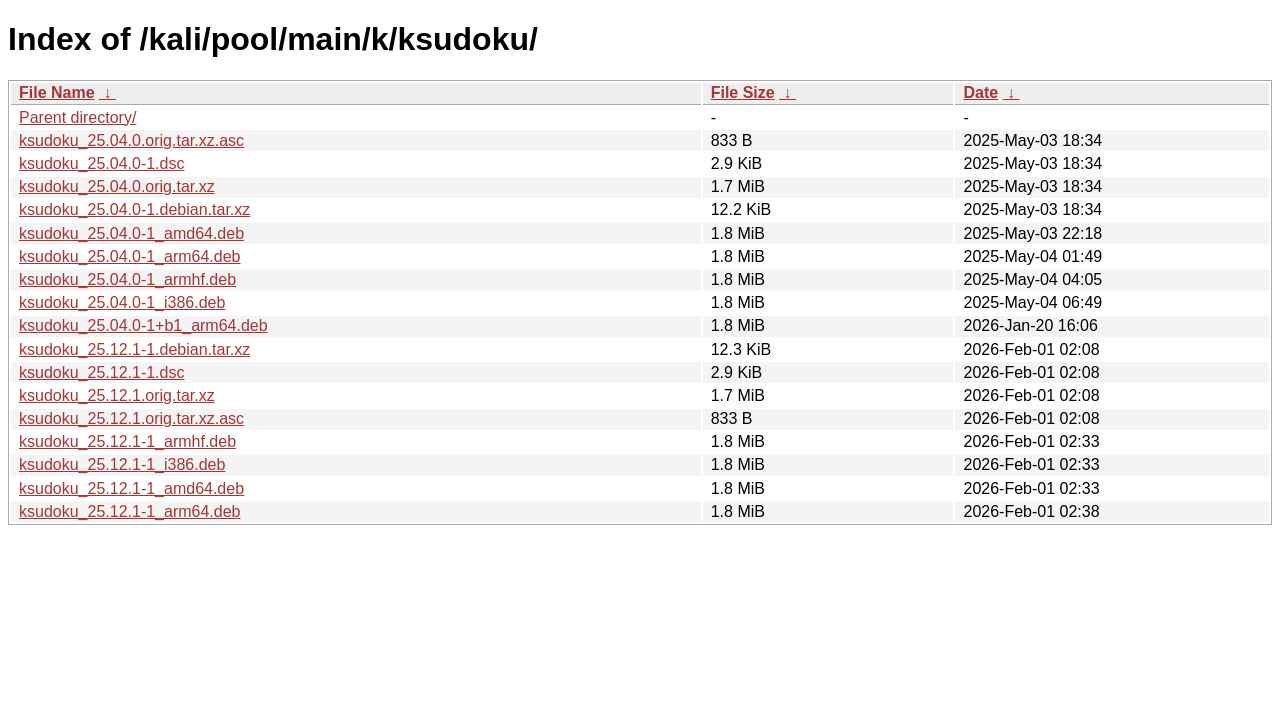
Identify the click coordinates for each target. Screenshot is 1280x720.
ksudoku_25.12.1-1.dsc (101, 372)
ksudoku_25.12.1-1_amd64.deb (131, 488)
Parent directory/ (77, 117)
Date (980, 92)
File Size (743, 92)
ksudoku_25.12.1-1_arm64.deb (130, 511)
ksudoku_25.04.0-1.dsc (101, 163)
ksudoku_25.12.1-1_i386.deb (122, 464)
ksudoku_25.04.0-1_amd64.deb (131, 233)
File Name (57, 92)
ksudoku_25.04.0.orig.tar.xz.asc (131, 140)
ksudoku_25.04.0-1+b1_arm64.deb (143, 325)
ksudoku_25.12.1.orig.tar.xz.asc (131, 418)
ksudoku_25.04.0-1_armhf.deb (127, 279)
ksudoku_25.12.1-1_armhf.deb (127, 441)
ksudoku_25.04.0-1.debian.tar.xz (134, 209)
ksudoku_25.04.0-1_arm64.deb (130, 256)
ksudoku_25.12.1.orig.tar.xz (117, 395)
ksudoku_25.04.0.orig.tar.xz (117, 186)
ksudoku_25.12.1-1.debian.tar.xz (134, 349)
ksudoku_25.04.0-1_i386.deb (122, 302)
